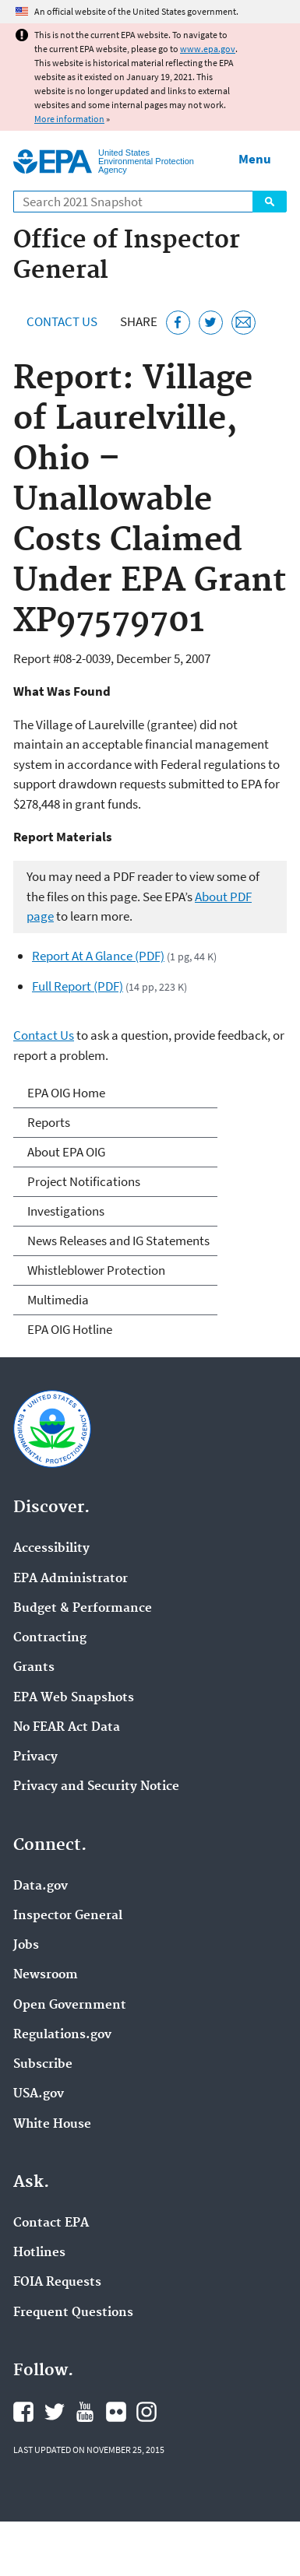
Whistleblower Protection (96, 1270)
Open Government (69, 2006)
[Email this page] (243, 323)
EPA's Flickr (116, 2412)
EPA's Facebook (23, 2412)
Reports (48, 1122)
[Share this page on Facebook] (178, 323)
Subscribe (42, 2065)
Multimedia (58, 1299)
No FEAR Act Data (66, 1728)
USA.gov (38, 2094)
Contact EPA (51, 2223)
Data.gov (40, 1886)
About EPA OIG (66, 1151)
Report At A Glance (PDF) (98, 955)
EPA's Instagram (146, 2412)
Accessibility (51, 1549)
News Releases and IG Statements (118, 1240)
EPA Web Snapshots (73, 1698)
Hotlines (39, 2253)
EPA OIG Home (66, 1092)
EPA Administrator (70, 1579)
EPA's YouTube (85, 2412)
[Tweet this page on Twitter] (211, 323)
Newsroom (45, 1975)
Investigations (65, 1211)
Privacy (35, 1757)
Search (269, 201)
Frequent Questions (73, 2313)
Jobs (26, 1946)
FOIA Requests (57, 2283)
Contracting (49, 1638)
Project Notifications (83, 1181)
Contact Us (61, 321)
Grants (34, 1668)
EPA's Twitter (54, 2412)
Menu (254, 158)
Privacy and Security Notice (96, 1787)
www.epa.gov (207, 48)
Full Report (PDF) (77, 986)
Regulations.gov (62, 2035)
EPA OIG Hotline (69, 1329)
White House (52, 2125)
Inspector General (67, 1916)
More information (69, 119)
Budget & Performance (82, 1609)
